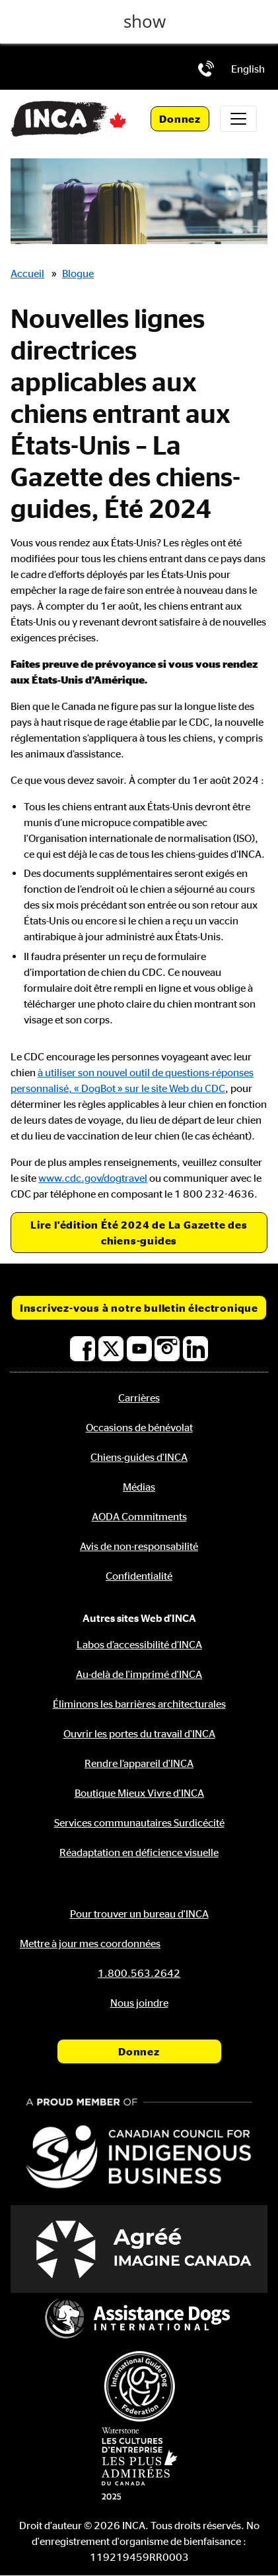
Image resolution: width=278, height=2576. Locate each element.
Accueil (27, 273)
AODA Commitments (139, 1516)
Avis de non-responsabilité (139, 1546)
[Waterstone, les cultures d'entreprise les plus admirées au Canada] (139, 2463)
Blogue (78, 273)
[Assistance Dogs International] (139, 2320)
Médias (139, 1487)
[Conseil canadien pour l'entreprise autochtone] (139, 2145)
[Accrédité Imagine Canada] (139, 2249)
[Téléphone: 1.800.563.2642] (206, 68)
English (248, 69)
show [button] (144, 21)
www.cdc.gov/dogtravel (92, 1178)
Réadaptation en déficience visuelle (139, 1852)
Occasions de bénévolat (139, 1427)
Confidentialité (139, 1576)
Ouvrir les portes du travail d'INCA (139, 1733)
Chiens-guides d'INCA (139, 1457)
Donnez (180, 119)
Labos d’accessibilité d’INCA (139, 1644)
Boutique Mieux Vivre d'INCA (139, 1793)
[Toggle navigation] (238, 119)
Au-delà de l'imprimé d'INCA (139, 1674)
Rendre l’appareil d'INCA (139, 1763)
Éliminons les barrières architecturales (139, 1704)
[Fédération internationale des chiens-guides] (139, 2386)
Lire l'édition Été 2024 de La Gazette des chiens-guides (139, 1232)
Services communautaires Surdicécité (139, 1822)
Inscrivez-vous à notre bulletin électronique (139, 1308)
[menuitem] (248, 68)
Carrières (139, 1397)
